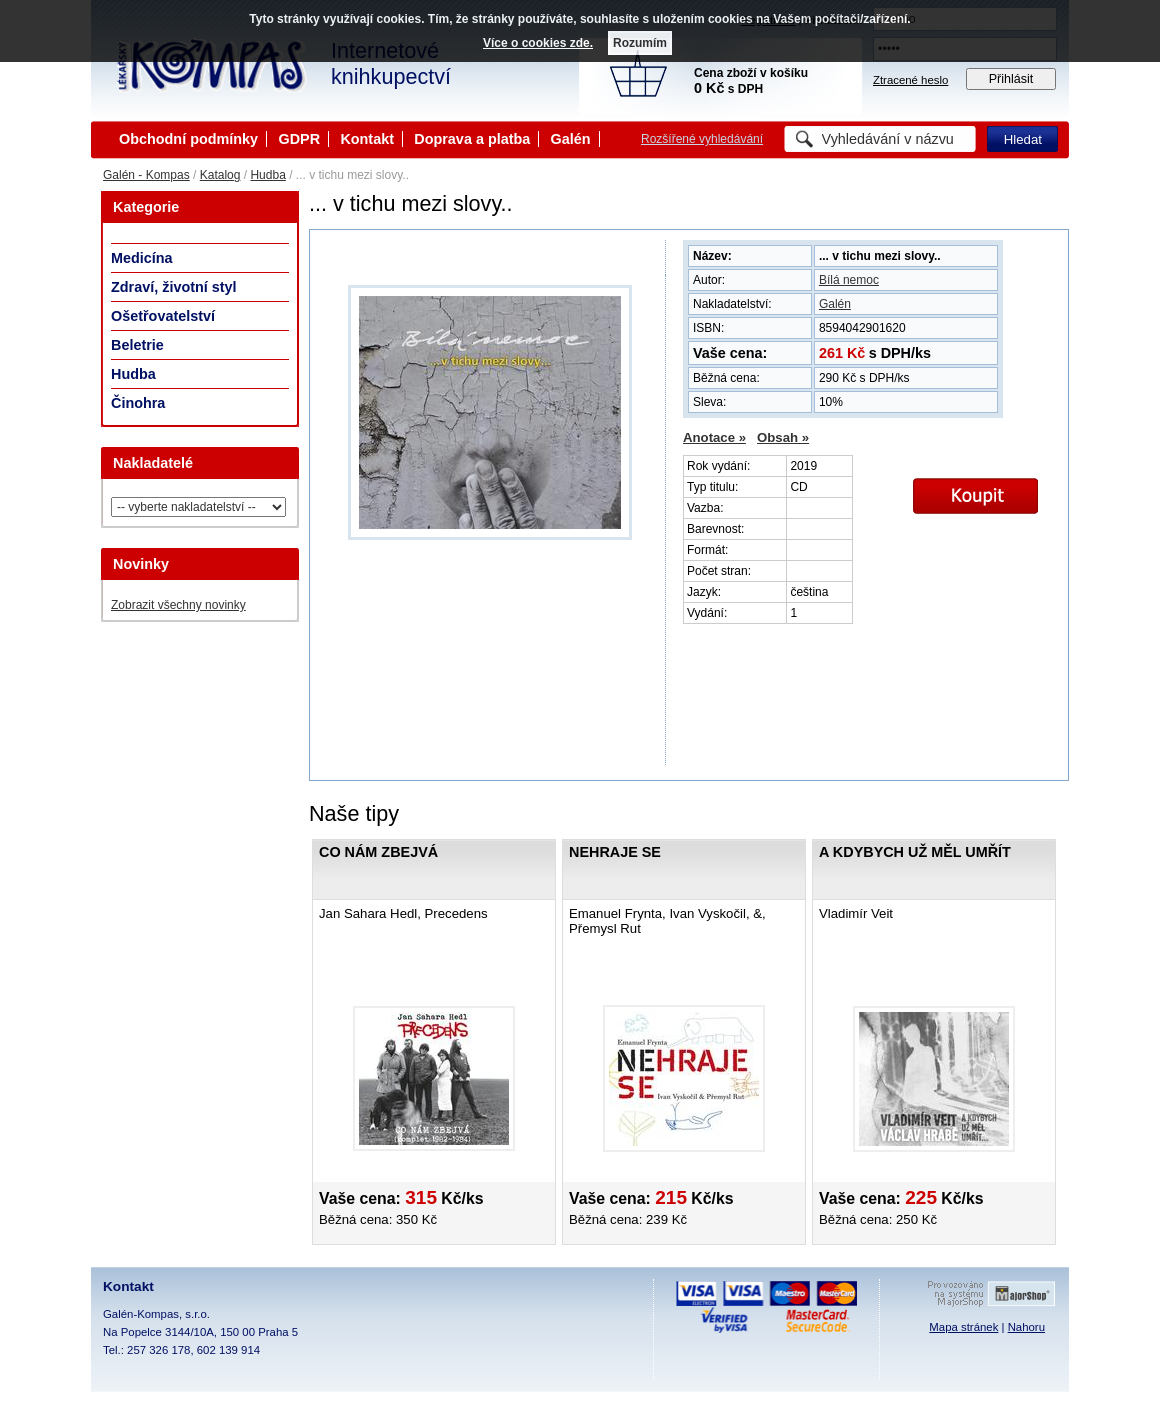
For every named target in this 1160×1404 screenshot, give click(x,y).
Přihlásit (1011, 79)
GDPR (299, 139)
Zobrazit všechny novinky (178, 605)
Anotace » (714, 437)
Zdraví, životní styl (174, 287)
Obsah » (783, 437)
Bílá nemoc (849, 280)
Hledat (1023, 139)
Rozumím (640, 43)
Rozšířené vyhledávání (702, 139)
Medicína (142, 258)
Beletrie (137, 345)
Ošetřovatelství (163, 316)
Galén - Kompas (146, 175)
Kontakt (367, 139)
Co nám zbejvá (378, 852)
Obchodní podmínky (188, 139)
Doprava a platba (472, 139)
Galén (571, 139)
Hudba (267, 175)
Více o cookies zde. (538, 43)
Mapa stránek (963, 1327)
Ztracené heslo (910, 80)
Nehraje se (615, 852)
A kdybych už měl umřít (915, 852)
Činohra (138, 403)
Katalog (220, 175)
